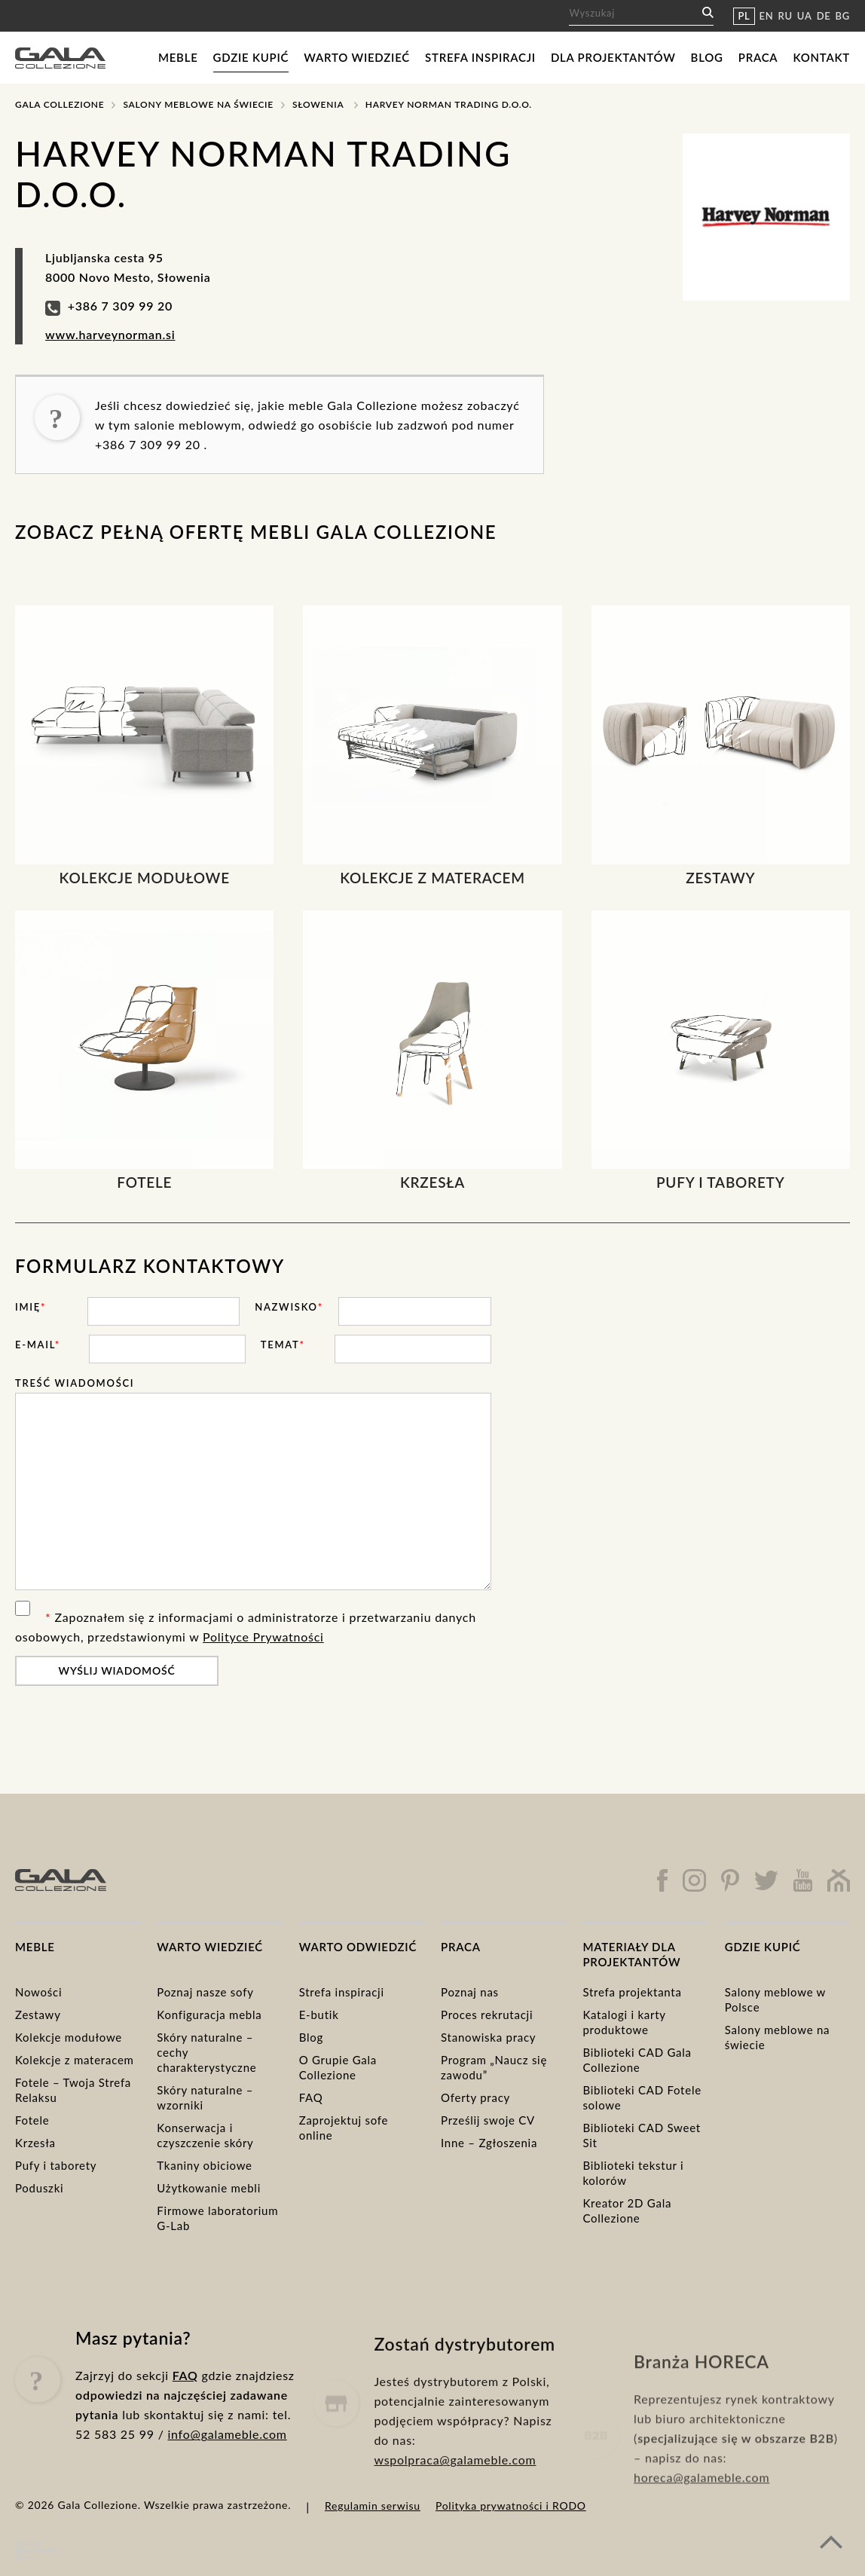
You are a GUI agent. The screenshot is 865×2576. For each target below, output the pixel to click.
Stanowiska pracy (488, 2037)
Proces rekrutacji (487, 2014)
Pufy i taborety (55, 2165)
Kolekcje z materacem (74, 2060)
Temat (283, 1344)
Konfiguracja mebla (209, 2014)
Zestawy (38, 2014)
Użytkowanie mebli (209, 2188)
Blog (707, 57)
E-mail (37, 1344)
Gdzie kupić (251, 57)
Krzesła (35, 2142)
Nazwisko (289, 1307)
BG (843, 16)
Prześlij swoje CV (488, 2120)
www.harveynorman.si (110, 334)
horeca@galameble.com (701, 2524)
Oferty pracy (475, 2097)
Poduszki (39, 2188)
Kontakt (821, 57)
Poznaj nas (470, 1992)
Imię (30, 1307)
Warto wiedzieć (357, 57)
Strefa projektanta (631, 1992)
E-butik (319, 2014)
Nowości (38, 1992)
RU (785, 16)
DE (824, 16)
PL (744, 16)
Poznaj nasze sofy (205, 1992)
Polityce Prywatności (263, 1636)
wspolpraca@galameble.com (455, 2508)
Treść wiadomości (74, 1383)
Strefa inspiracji (480, 57)
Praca (758, 57)
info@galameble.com (226, 2462)
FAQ (311, 2097)
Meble (178, 57)
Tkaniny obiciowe (204, 2165)
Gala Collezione (59, 104)
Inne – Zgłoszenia (489, 2142)
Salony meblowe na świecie (198, 104)
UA (804, 16)
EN (767, 16)
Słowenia (318, 104)
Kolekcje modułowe (68, 2037)
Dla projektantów (613, 57)
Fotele (32, 2120)
